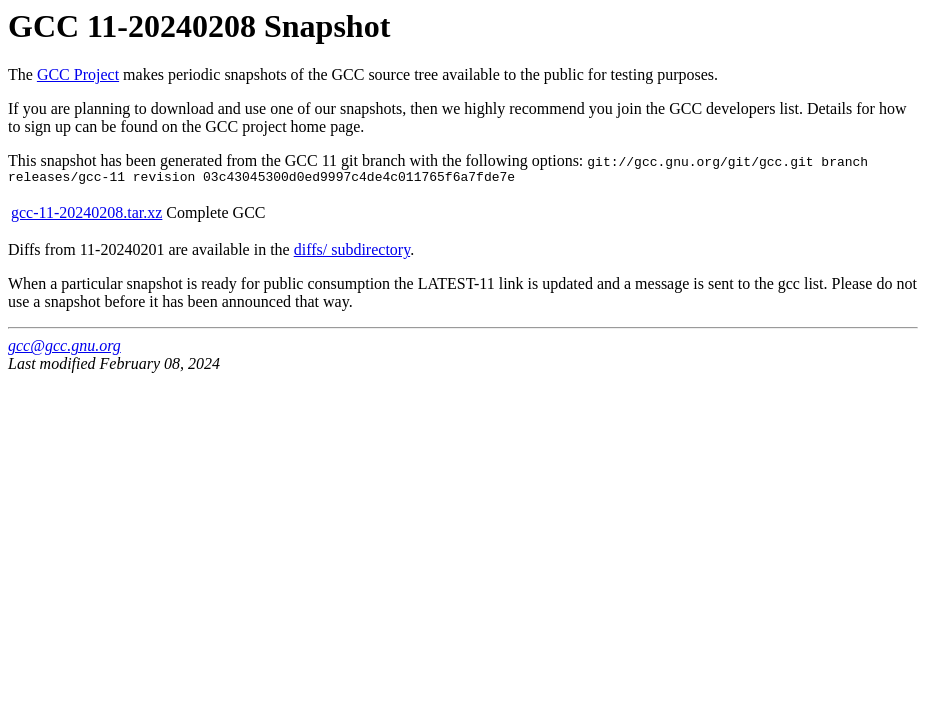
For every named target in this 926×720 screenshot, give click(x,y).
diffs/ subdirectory (352, 252)
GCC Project (78, 74)
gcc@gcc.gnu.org (64, 348)
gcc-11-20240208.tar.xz (86, 215)
